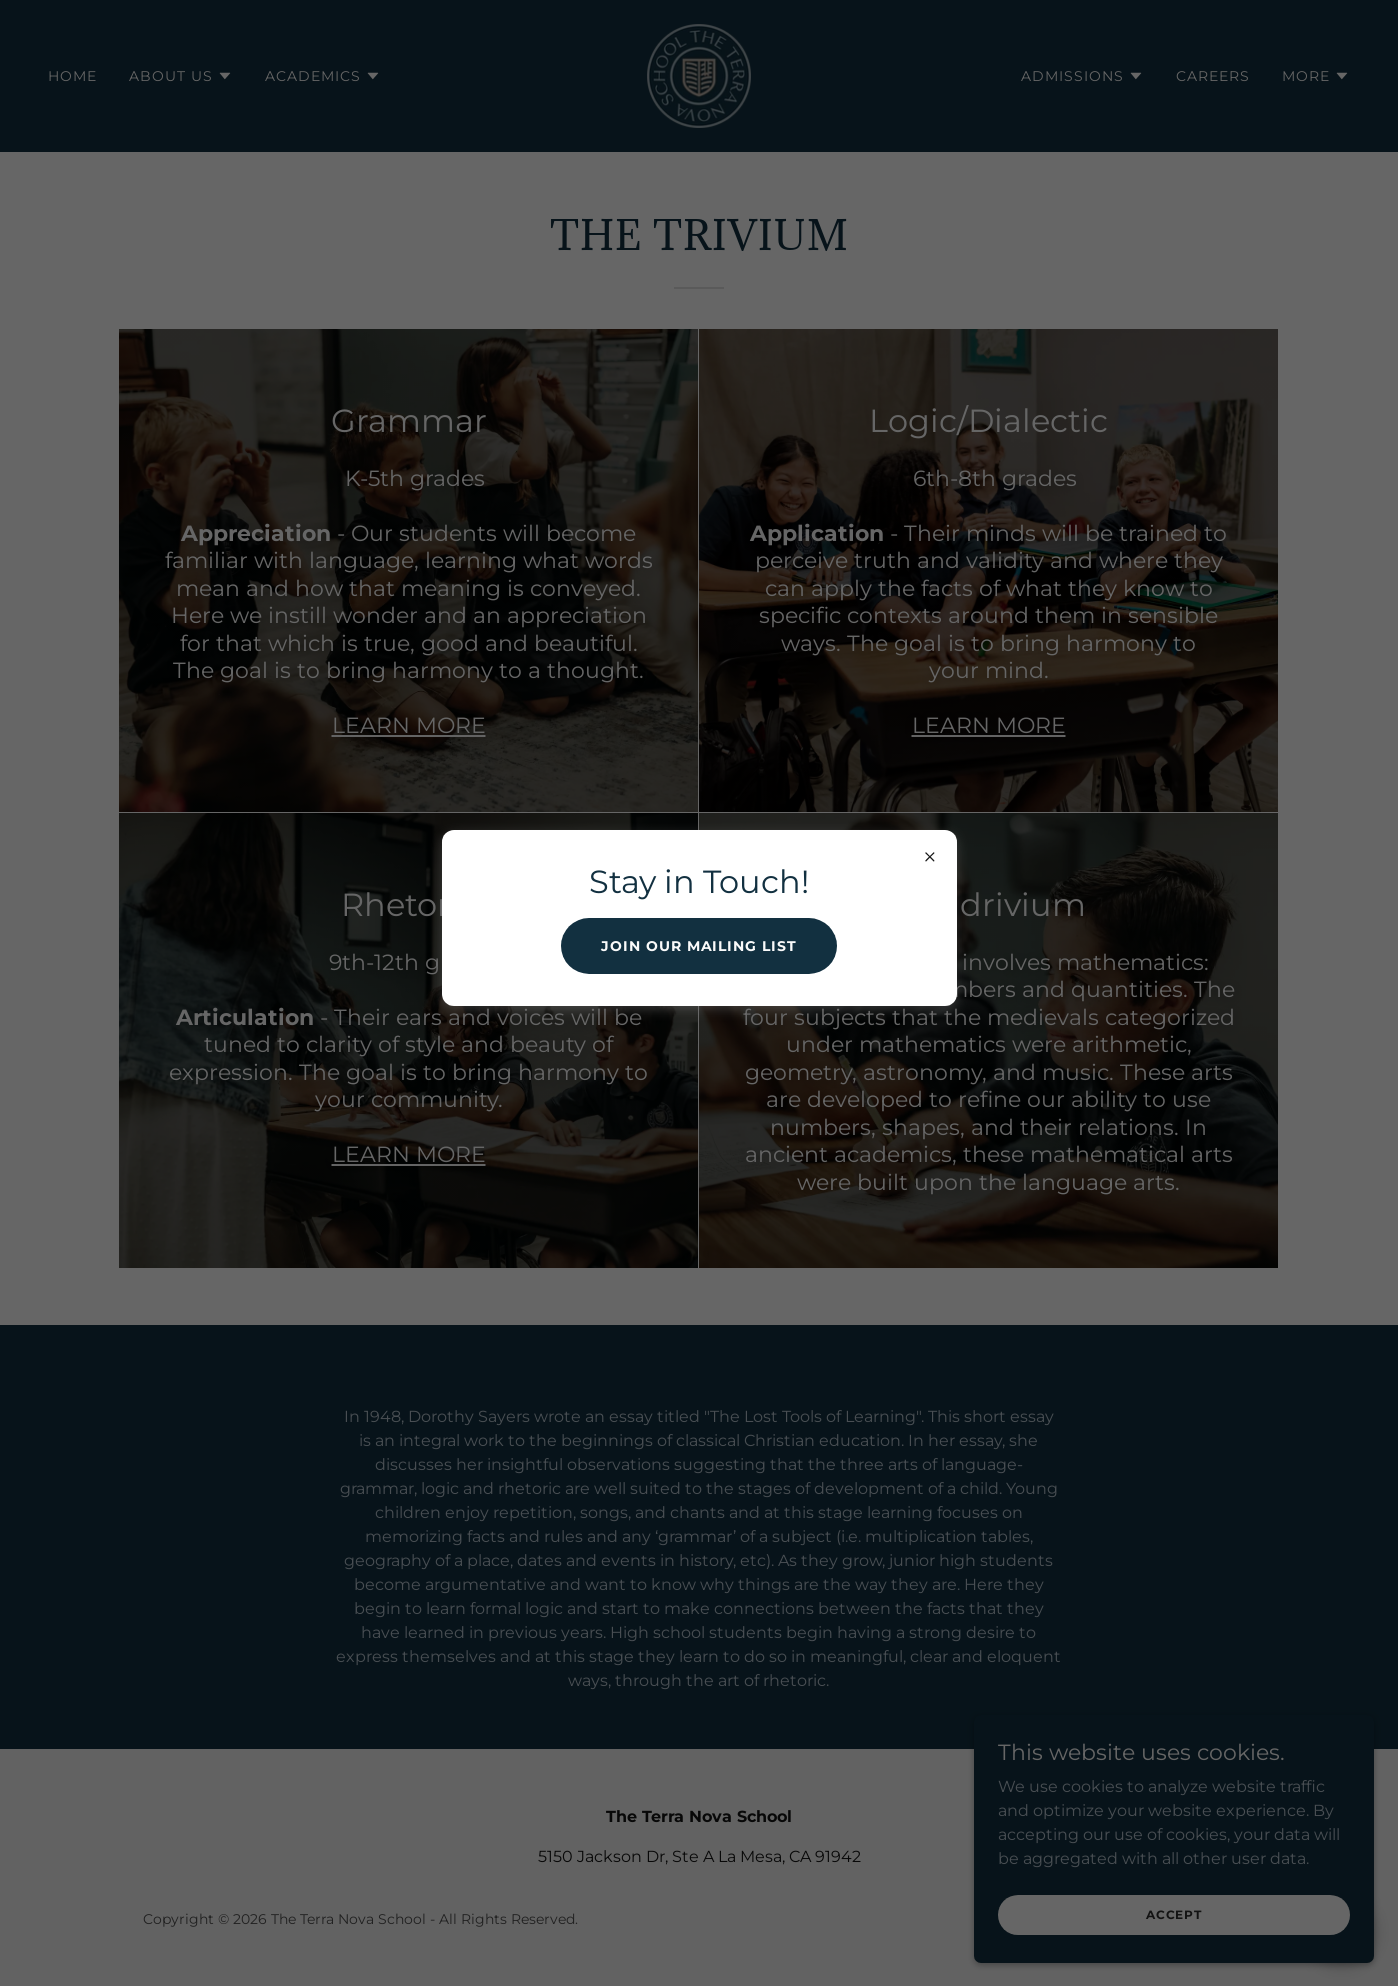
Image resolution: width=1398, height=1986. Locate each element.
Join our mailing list (699, 946)
